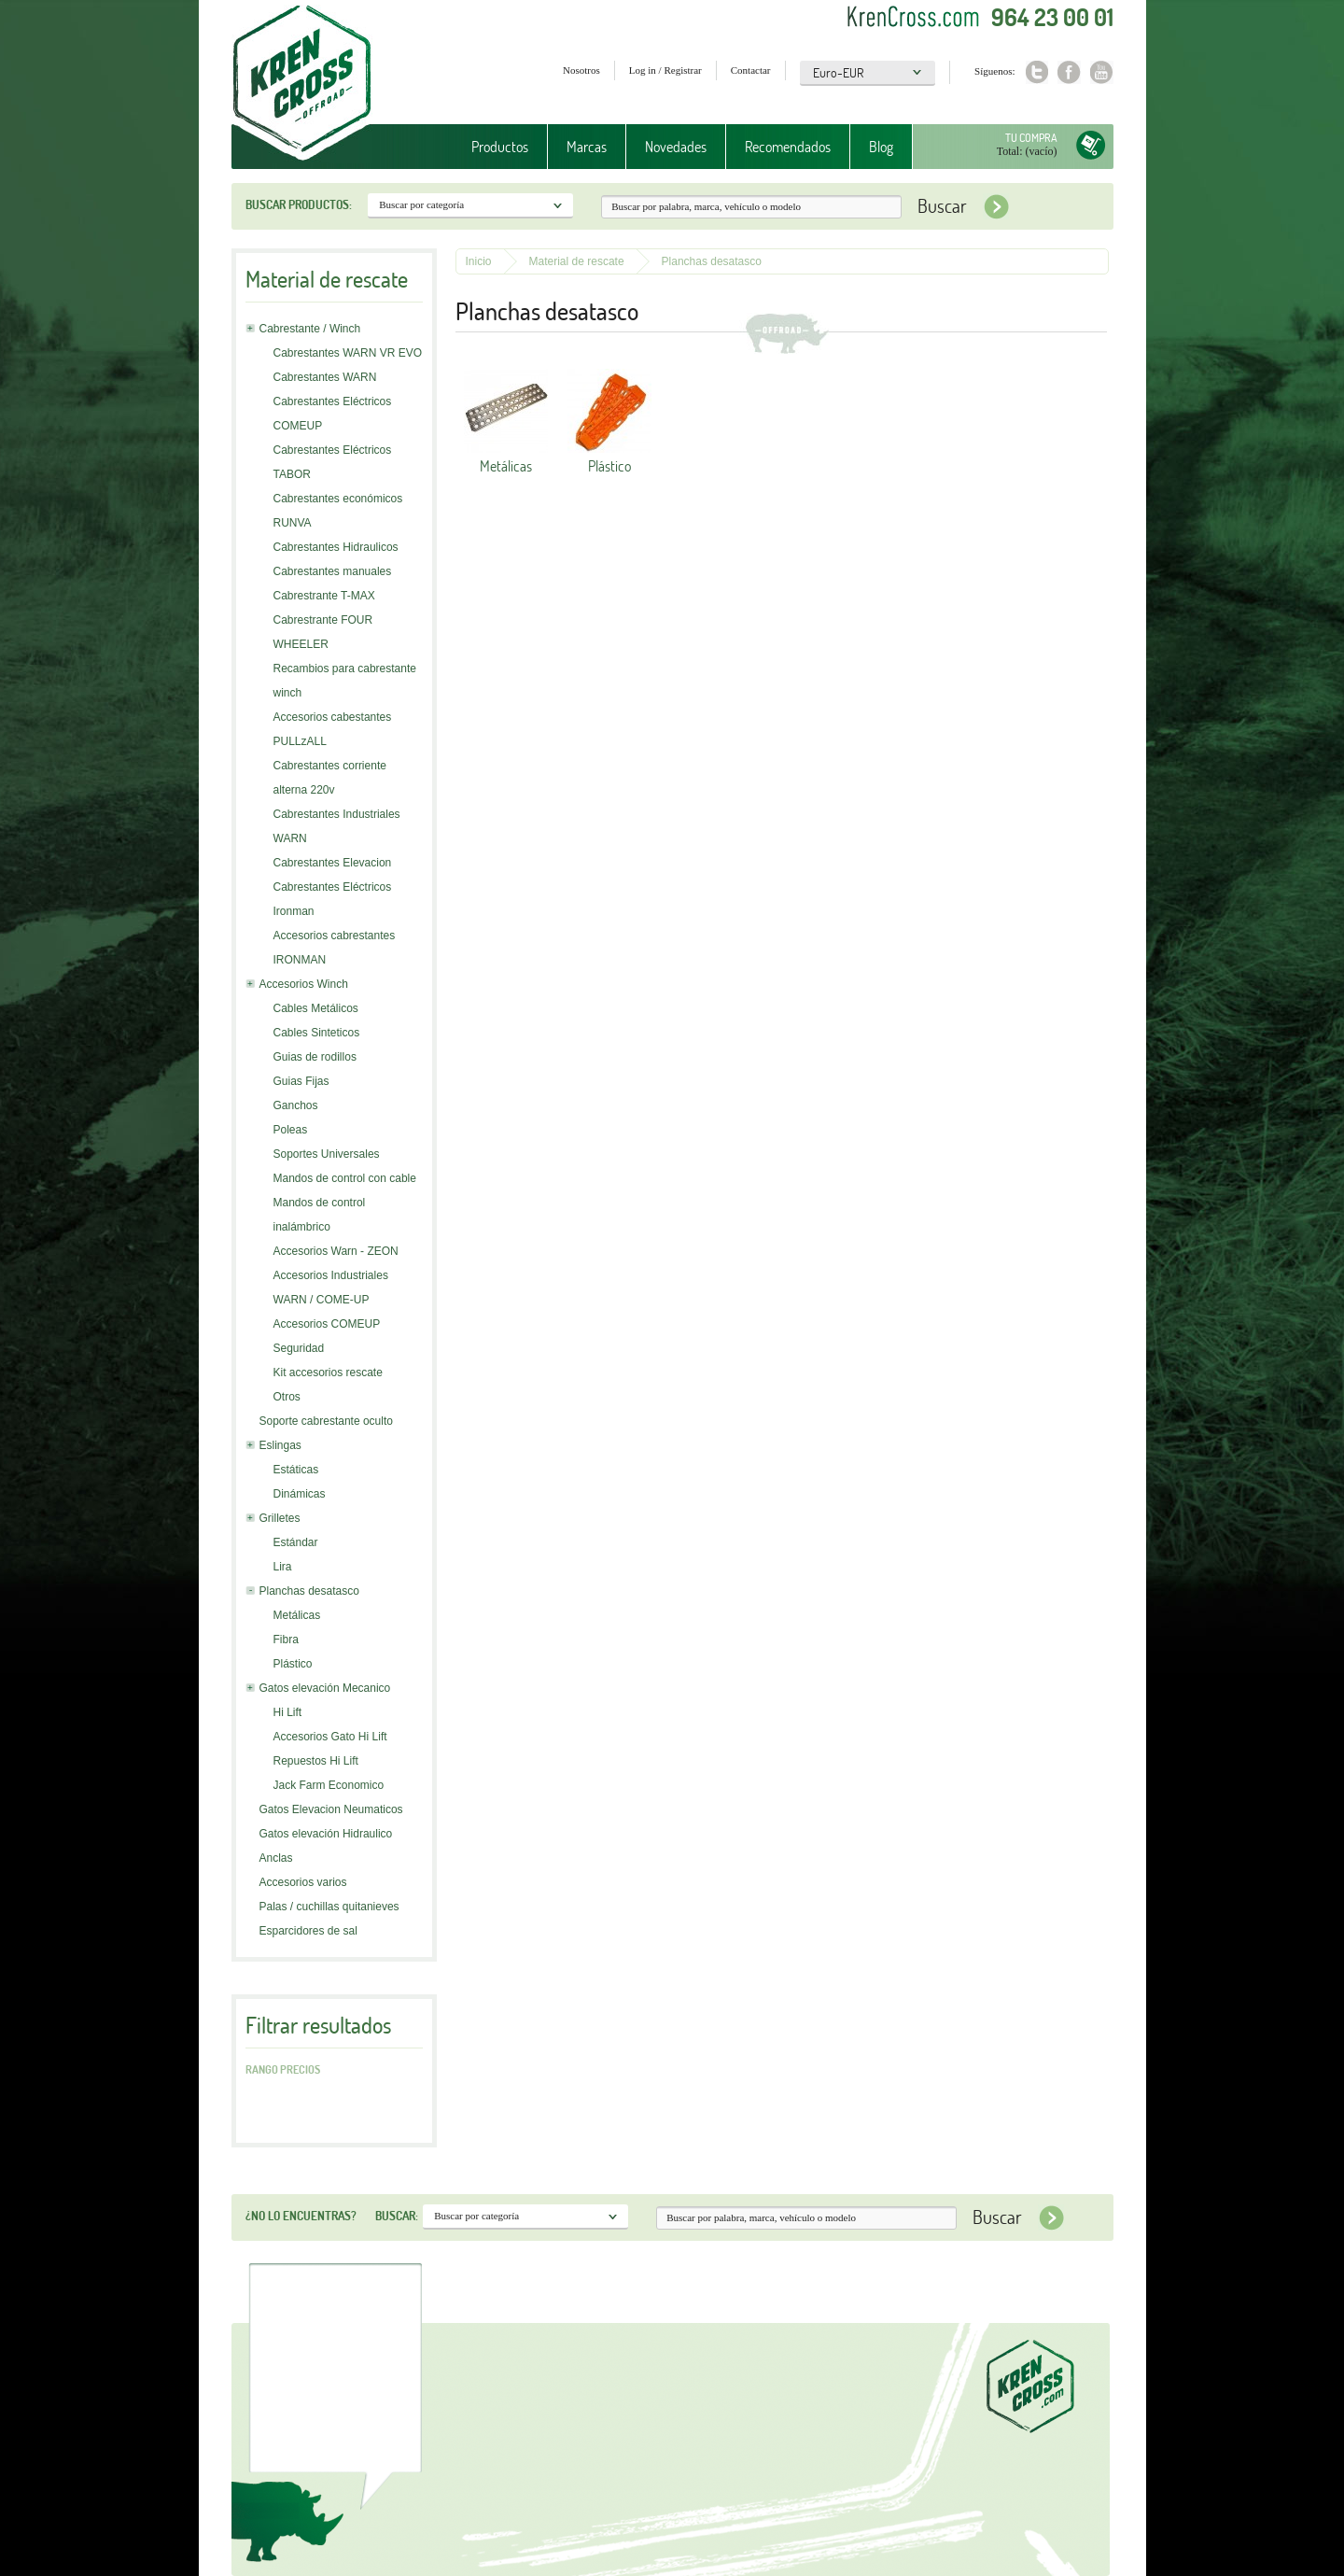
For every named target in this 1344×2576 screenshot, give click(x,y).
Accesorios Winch (303, 984)
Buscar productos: (298, 204)
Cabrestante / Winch (310, 328)
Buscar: (396, 2215)
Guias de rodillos (315, 1056)
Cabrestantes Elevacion (332, 862)
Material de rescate (576, 261)
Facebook (1069, 72)
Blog (881, 146)
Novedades (676, 146)
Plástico (293, 1663)
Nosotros (581, 70)
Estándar (295, 1542)
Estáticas (296, 1469)
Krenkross (301, 84)
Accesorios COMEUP (327, 1323)
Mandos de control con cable (344, 1178)
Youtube (1101, 72)
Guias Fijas (301, 1081)
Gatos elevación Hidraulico (326, 1833)
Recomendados (788, 146)
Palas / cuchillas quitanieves (329, 1906)
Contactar (751, 70)
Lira (282, 1566)
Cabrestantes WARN (325, 377)
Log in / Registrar (665, 70)
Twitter (1036, 72)
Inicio (479, 261)
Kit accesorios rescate (328, 1372)
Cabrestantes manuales (332, 571)
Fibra (286, 1639)
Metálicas (297, 1615)
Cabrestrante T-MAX (324, 595)
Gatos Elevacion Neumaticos (331, 1809)
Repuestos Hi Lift (315, 1760)
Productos (499, 146)
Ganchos (295, 1105)
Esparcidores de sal (308, 1930)
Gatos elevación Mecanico (325, 1688)
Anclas (276, 1858)
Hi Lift (287, 1712)
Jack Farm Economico (329, 1785)
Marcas (587, 146)
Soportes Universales (326, 1154)
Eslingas (280, 1445)
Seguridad (299, 1348)
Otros (287, 1396)
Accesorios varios (303, 1882)
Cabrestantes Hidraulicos (336, 547)
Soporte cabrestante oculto (326, 1421)
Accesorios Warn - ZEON (336, 1251)
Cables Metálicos (315, 1008)
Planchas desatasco (309, 1591)
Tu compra (1031, 138)
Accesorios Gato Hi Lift (330, 1736)
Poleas (290, 1129)
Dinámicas (299, 1493)
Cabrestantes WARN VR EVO (348, 352)
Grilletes (280, 1518)
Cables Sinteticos (316, 1032)
